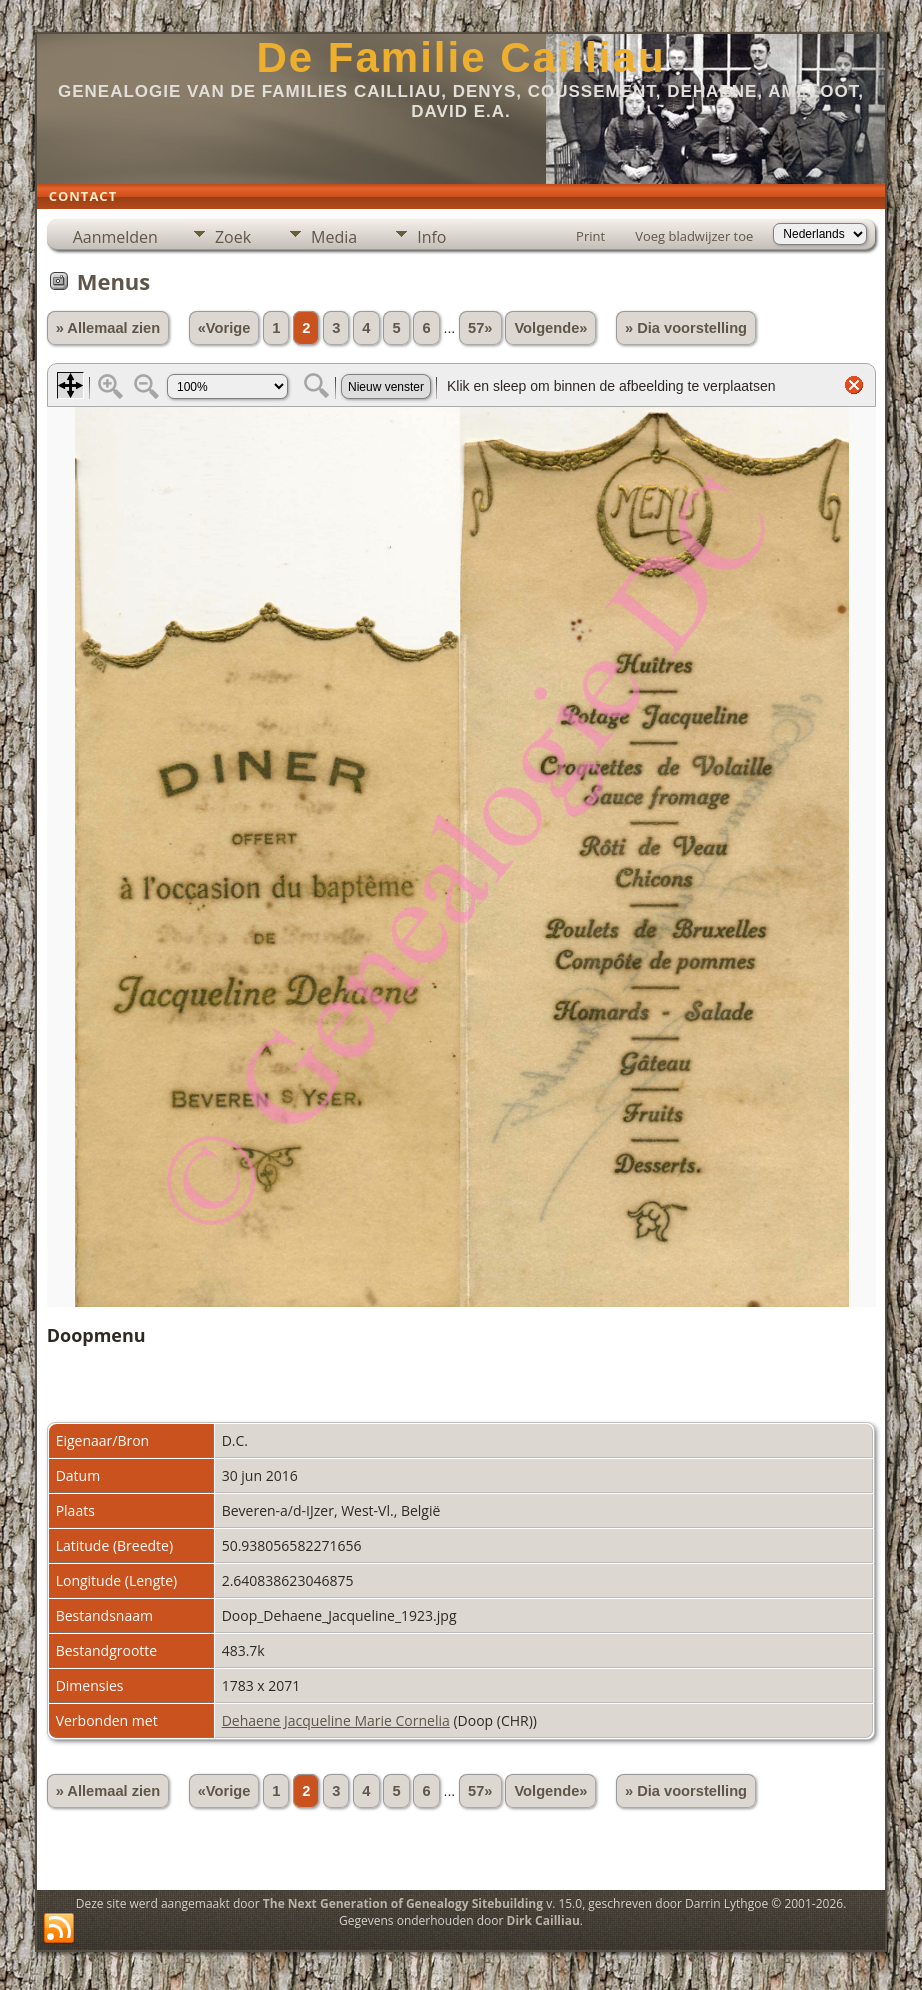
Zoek (233, 237)
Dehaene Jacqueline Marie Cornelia (336, 1720)
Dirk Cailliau (543, 1920)
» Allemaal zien (108, 328)
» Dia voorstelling (686, 328)
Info (431, 237)
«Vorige (224, 328)
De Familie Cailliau (460, 57)
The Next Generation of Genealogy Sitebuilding (403, 1903)
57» (480, 328)
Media (334, 237)
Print (590, 236)
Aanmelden (115, 237)
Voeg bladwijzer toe (694, 236)
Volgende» (550, 328)
